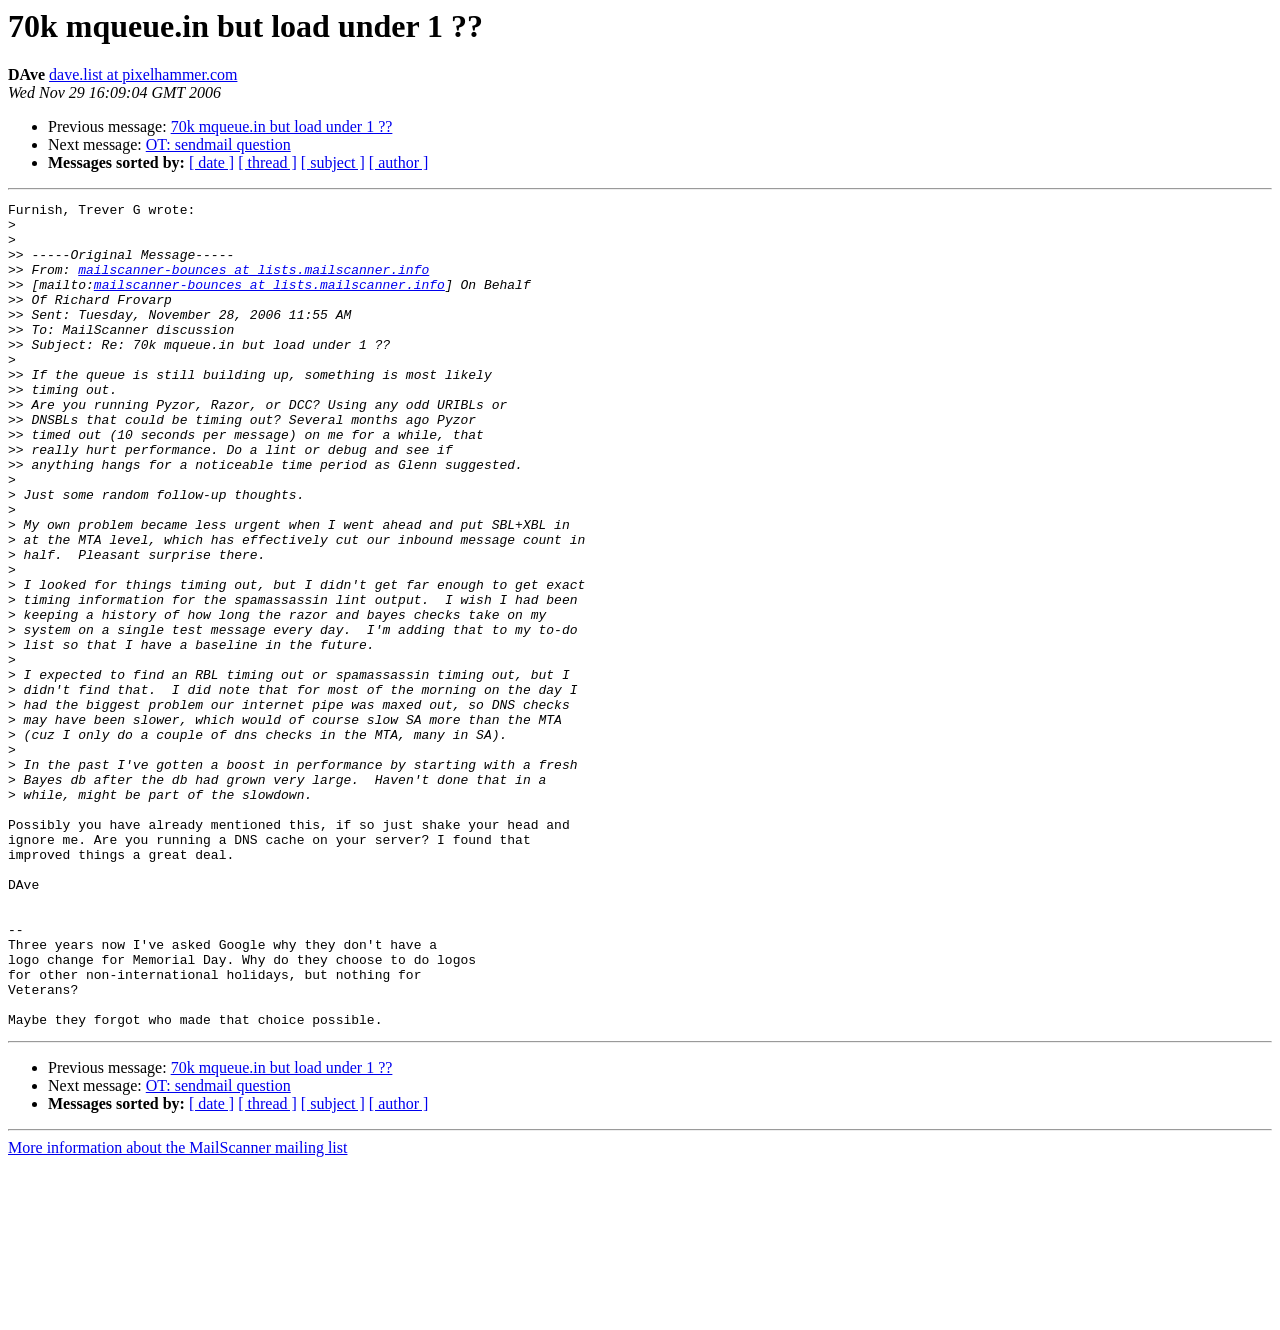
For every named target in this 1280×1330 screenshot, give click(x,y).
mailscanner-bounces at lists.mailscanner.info (253, 284)
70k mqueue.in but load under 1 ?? (282, 126)
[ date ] (211, 162)
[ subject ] (333, 162)
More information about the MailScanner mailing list (177, 1312)
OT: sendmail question (218, 144)
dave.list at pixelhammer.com (143, 74)
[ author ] (399, 162)
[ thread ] (267, 162)
